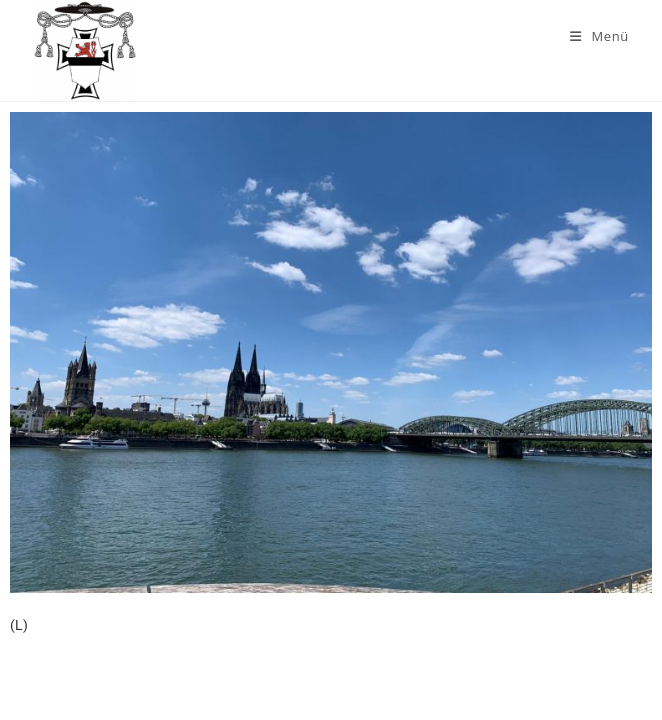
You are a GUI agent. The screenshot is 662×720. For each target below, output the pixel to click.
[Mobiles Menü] (599, 36)
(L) (19, 625)
